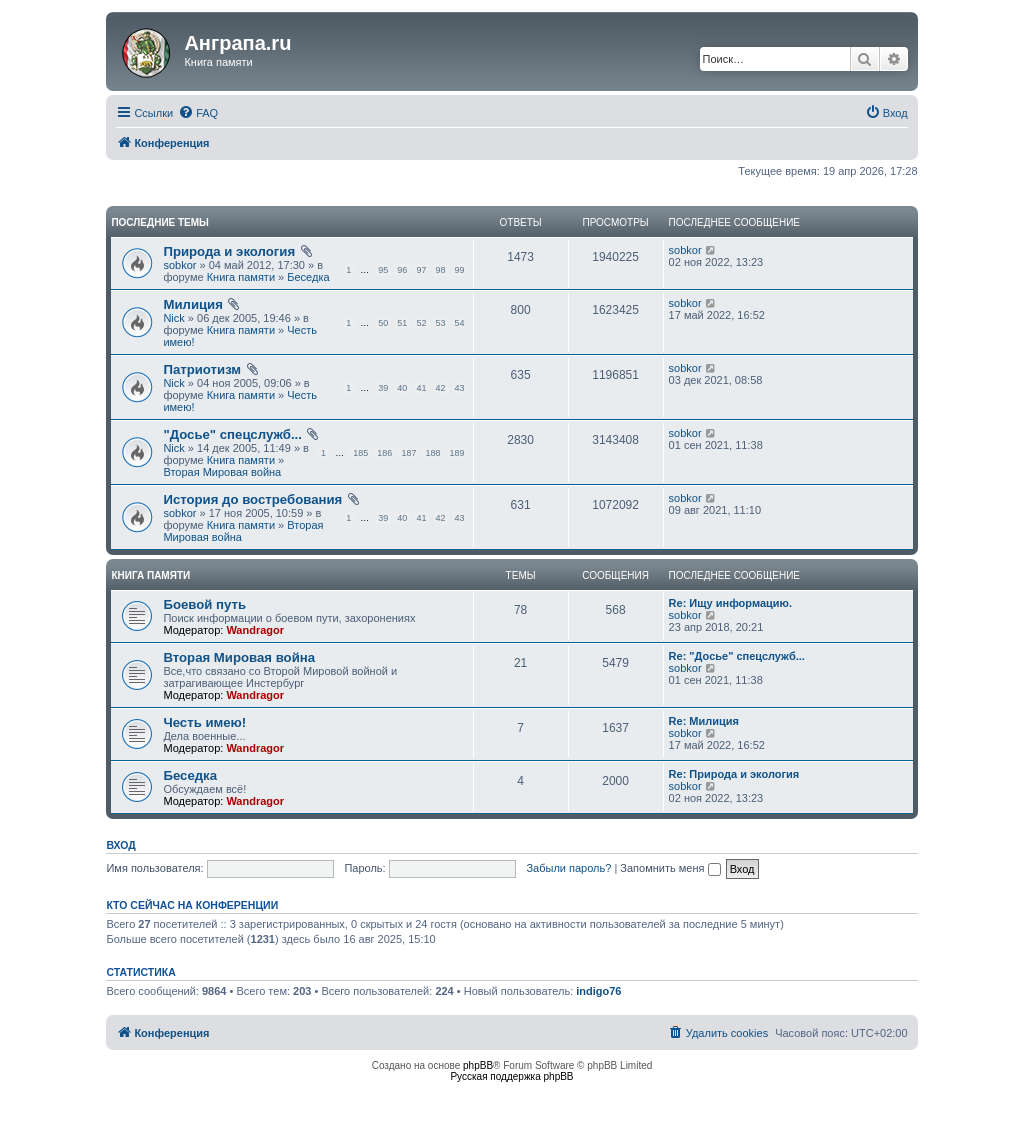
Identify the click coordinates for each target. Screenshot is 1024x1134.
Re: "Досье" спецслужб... (737, 656)
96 (402, 270)
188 (432, 453)
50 (383, 323)
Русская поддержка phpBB (511, 1076)
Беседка (308, 277)
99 (460, 270)
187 (408, 453)
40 (402, 388)
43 (460, 388)
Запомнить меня (670, 868)
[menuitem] (198, 113)
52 (421, 323)
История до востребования (252, 499)
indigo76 (598, 991)
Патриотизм (202, 369)
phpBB (478, 1065)
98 (441, 270)
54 (460, 323)
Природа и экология (229, 251)
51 (402, 323)
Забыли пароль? (568, 868)
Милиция (193, 304)
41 (421, 388)
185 (360, 453)
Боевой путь (204, 604)
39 (383, 388)
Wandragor (255, 630)
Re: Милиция (704, 721)
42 (441, 388)
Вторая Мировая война (222, 472)
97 (421, 270)
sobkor (179, 265)
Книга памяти (241, 277)
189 (457, 453)
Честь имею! (204, 722)
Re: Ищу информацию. (730, 603)
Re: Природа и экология (734, 774)
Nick (173, 318)
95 (383, 270)
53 (441, 323)
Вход (120, 845)
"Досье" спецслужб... (232, 434)
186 (384, 453)
